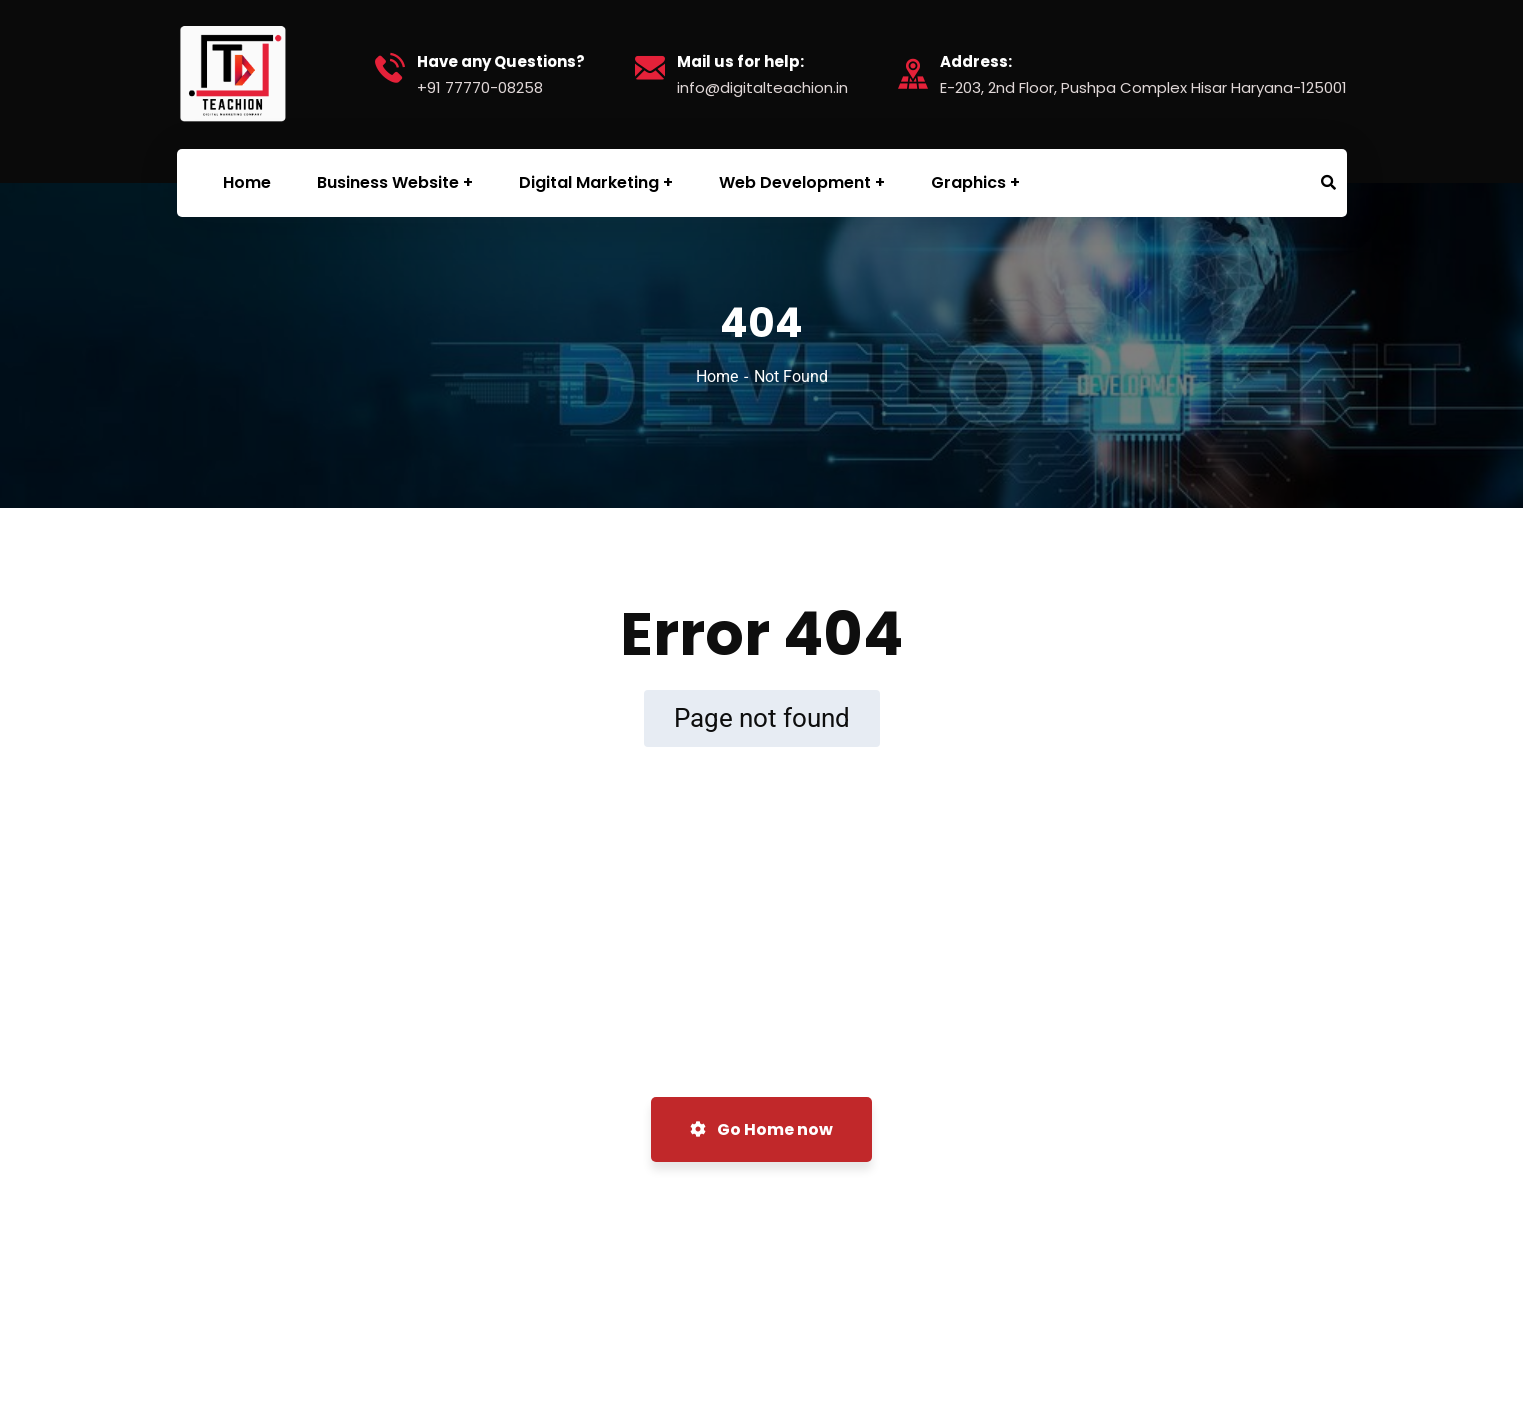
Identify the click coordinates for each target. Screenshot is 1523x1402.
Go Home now (761, 1129)
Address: (976, 62)
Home (717, 376)
